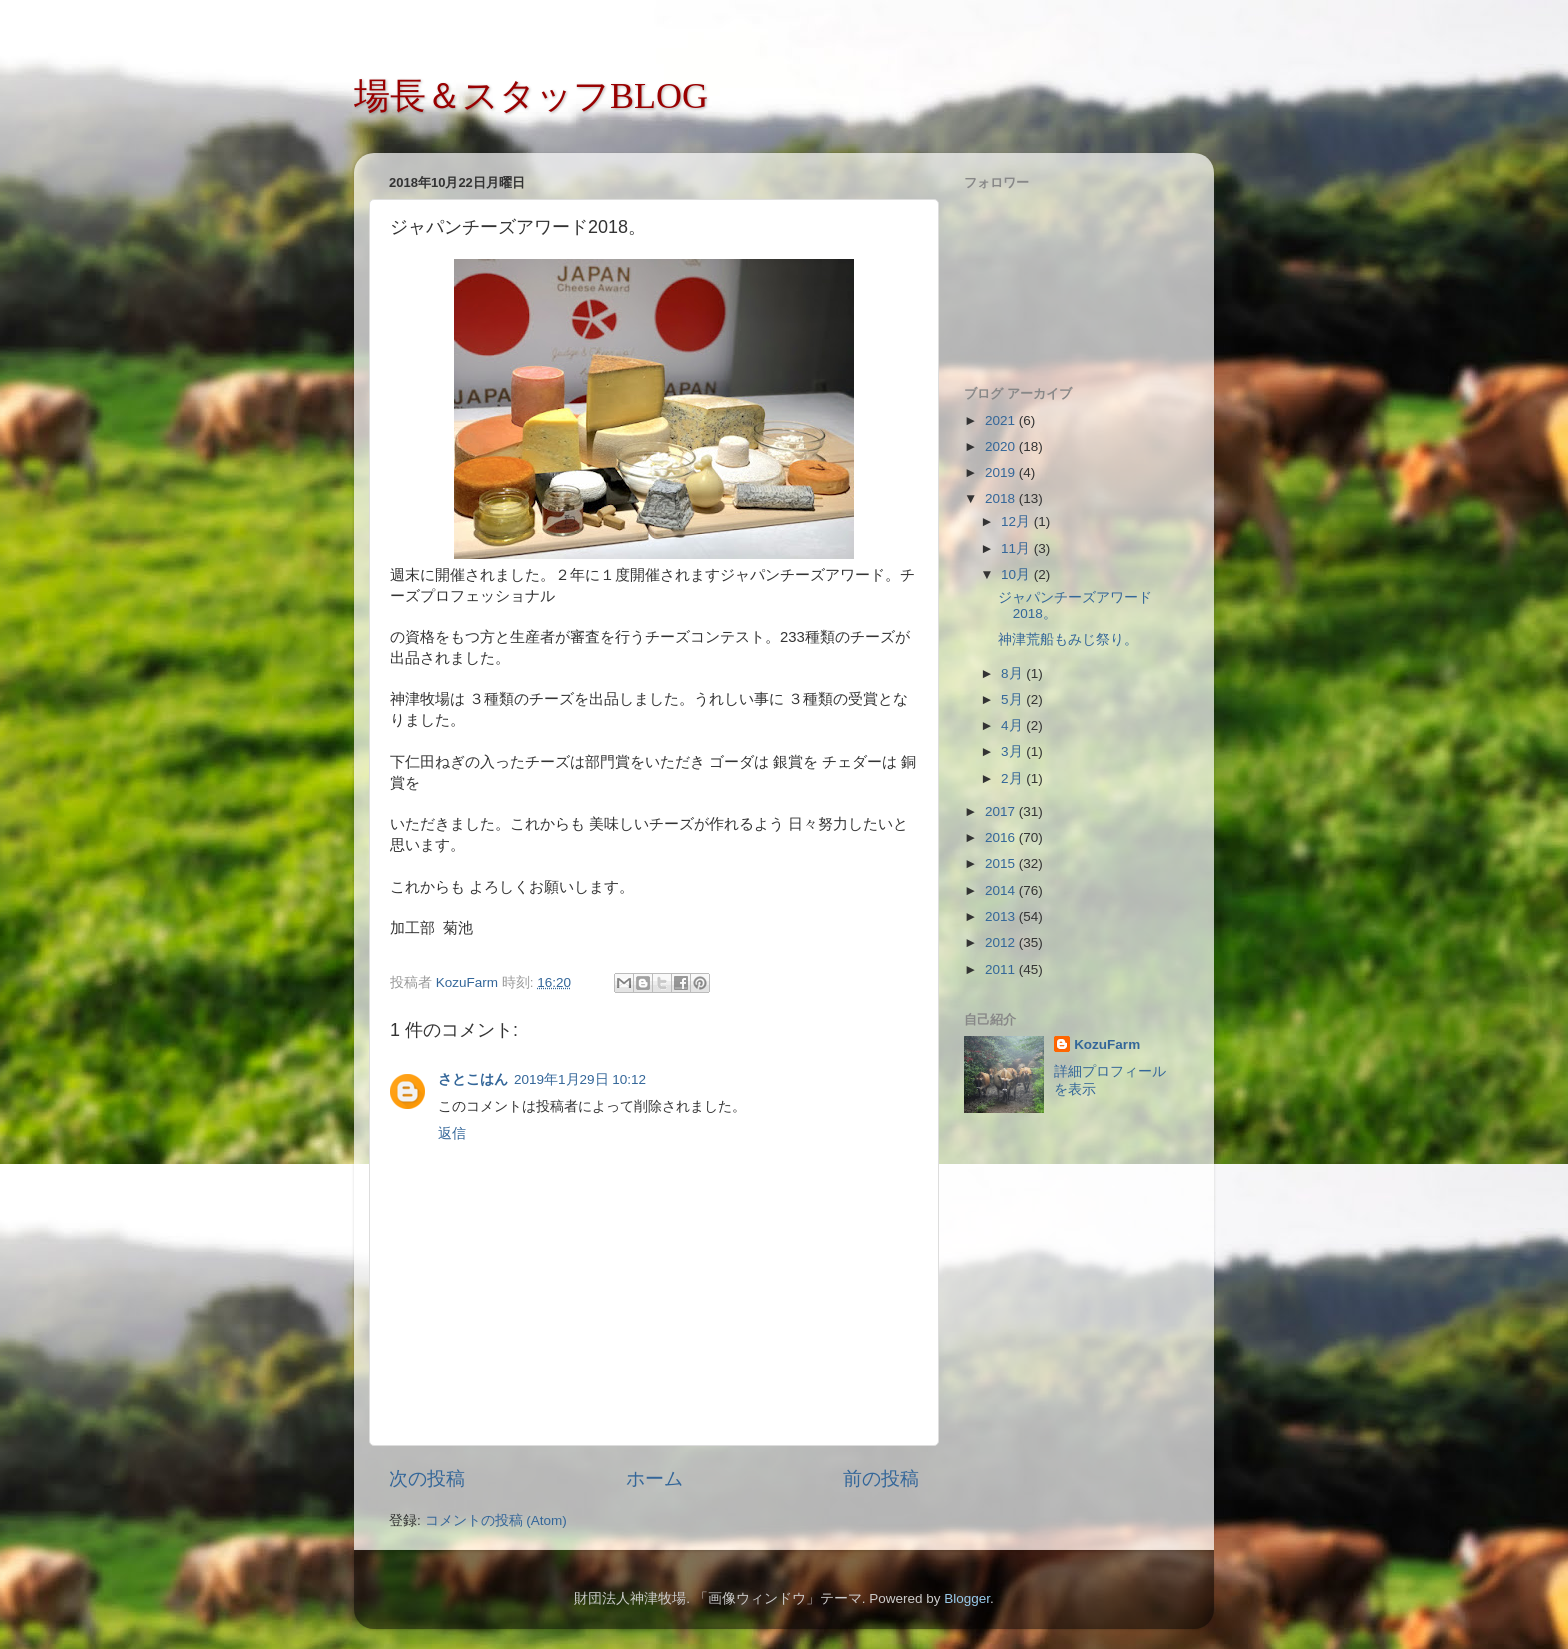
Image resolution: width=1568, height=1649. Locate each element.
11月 (1017, 548)
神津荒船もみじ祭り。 (1068, 639)
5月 (1013, 699)
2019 (1002, 472)
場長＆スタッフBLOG (531, 96)
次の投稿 (427, 1478)
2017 (1002, 811)
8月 (1013, 673)
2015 (1002, 863)
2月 (1013, 778)
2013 (1002, 916)
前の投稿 (881, 1478)
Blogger (967, 1598)
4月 (1013, 725)
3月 (1013, 751)
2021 (1002, 420)
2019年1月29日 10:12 (580, 1079)
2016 (1002, 837)
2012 (1002, 942)
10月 (1017, 574)
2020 (1002, 446)
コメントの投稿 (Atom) (496, 1520)
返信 (452, 1133)
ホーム (654, 1478)
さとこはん (473, 1079)
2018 (1002, 498)
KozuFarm (1107, 1044)
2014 (1002, 890)
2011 (1002, 969)
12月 (1017, 521)
